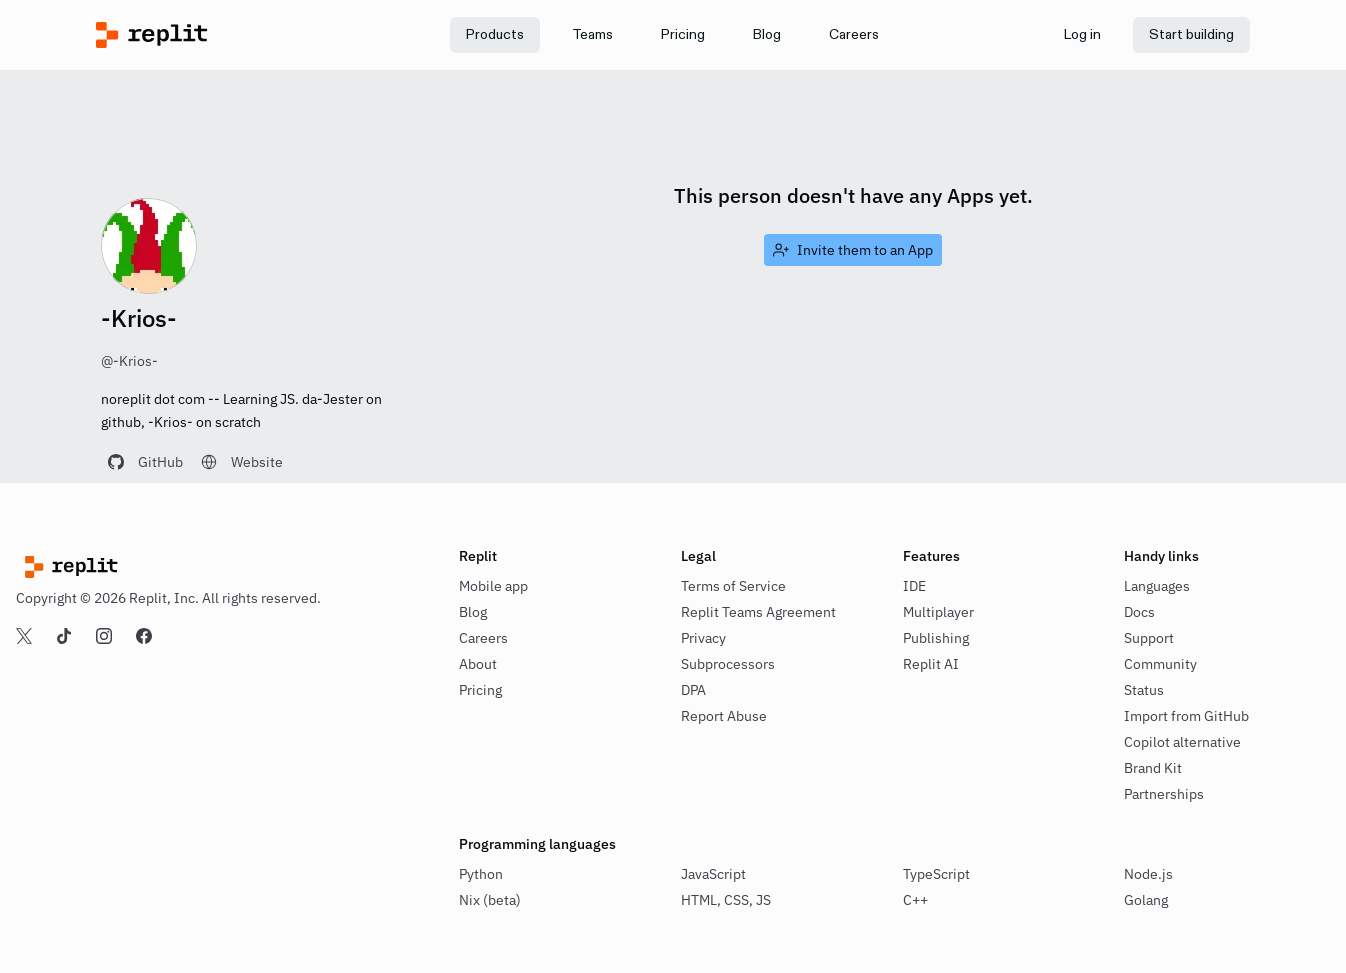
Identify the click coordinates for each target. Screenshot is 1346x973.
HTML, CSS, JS (726, 900)
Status (1144, 690)
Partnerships (1164, 794)
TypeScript (936, 874)
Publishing (936, 638)
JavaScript (713, 874)
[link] (592, 35)
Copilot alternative (1182, 742)
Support (1149, 638)
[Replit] (240, 35)
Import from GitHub (1186, 716)
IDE (914, 586)
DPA (693, 690)
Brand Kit (1153, 768)
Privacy (703, 638)
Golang (1146, 900)
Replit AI (931, 664)
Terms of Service (733, 586)
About (478, 664)
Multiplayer (938, 612)
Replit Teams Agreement (758, 612)
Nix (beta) (490, 900)
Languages (1157, 586)
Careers (483, 638)
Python (481, 874)
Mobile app (493, 586)
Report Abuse (724, 716)
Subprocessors (728, 664)
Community (1160, 664)
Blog (473, 612)
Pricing (480, 690)
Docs (1139, 612)
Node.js (1148, 874)
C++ (915, 900)
